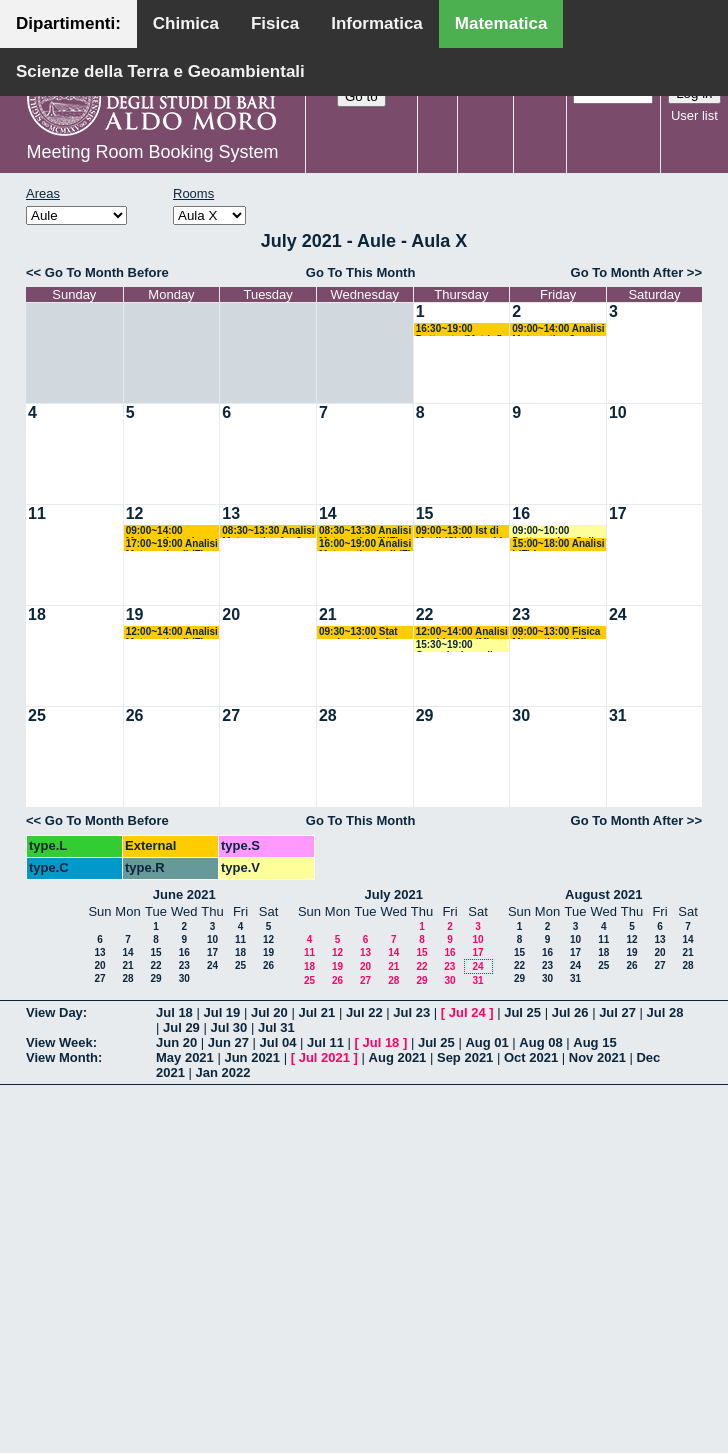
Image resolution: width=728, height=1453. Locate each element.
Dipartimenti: (68, 23)
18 (37, 614)
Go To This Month (361, 272)
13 (231, 513)
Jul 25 (522, 1012)
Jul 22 (364, 1012)
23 (521, 614)
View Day (54, 1012)
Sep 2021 (465, 1057)
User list (694, 115)
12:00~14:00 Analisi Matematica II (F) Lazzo (172, 632)
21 (328, 614)
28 (328, 715)
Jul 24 (467, 1012)
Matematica (501, 23)
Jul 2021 (324, 1057)
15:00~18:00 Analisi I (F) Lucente (558, 544)
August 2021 (603, 894)
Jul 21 (316, 1012)
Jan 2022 (223, 1072)
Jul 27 (617, 1012)
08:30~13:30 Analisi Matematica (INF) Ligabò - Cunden (365, 531)
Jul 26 (570, 1012)
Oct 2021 (531, 1057)
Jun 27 (228, 1042)
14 (328, 513)
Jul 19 (221, 1012)
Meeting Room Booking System (152, 152)
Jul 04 (278, 1042)
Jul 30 (228, 1027)
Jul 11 (325, 1042)
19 (135, 614)
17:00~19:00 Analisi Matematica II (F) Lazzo (172, 544)
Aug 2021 (398, 1057)
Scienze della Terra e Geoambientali (160, 71)
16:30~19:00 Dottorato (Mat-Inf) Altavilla (459, 329)
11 (37, 513)
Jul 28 (665, 1012)
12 (135, 513)
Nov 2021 (597, 1057)
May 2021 (185, 1057)
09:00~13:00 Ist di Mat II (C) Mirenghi (459, 531)
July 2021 (393, 894)
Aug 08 (540, 1042)
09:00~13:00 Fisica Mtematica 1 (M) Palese (556, 632)
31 (618, 715)
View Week (59, 1042)
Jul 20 (269, 1012)
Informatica (377, 23)
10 (618, 412)
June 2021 (184, 894)
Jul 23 (411, 1012)
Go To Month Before (107, 272)
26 (135, 715)
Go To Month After (627, 272)
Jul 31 (276, 1027)
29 (425, 715)
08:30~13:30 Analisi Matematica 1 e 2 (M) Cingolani (268, 531)
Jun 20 (176, 1042)
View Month (62, 1057)
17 (618, 513)
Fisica (275, 23)
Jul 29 (181, 1027)
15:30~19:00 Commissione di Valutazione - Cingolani (454, 645)
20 (231, 614)
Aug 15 (594, 1042)
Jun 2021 (252, 1057)
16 (521, 513)
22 (425, 614)
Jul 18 (174, 1012)
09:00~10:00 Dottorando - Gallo (556, 531)
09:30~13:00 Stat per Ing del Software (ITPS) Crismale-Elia (367, 632)
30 (521, 715)
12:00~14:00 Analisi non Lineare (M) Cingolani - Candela (462, 632)
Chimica (186, 23)
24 (618, 614)
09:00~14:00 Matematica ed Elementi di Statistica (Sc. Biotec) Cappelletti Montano (170, 531)
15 (425, 513)
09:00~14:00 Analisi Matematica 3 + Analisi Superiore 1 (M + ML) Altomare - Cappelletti (558, 329)
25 (37, 715)
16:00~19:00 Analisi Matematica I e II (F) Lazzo (365, 544)
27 (231, 715)
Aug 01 (486, 1042)
